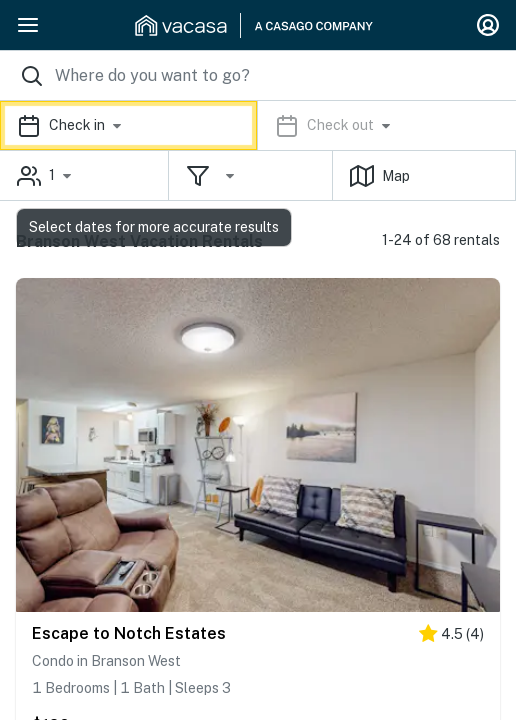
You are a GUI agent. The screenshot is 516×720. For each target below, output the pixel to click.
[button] (258, 125)
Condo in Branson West (106, 661)
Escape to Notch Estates (129, 633)
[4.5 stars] (451, 637)
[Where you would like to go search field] (258, 75)
